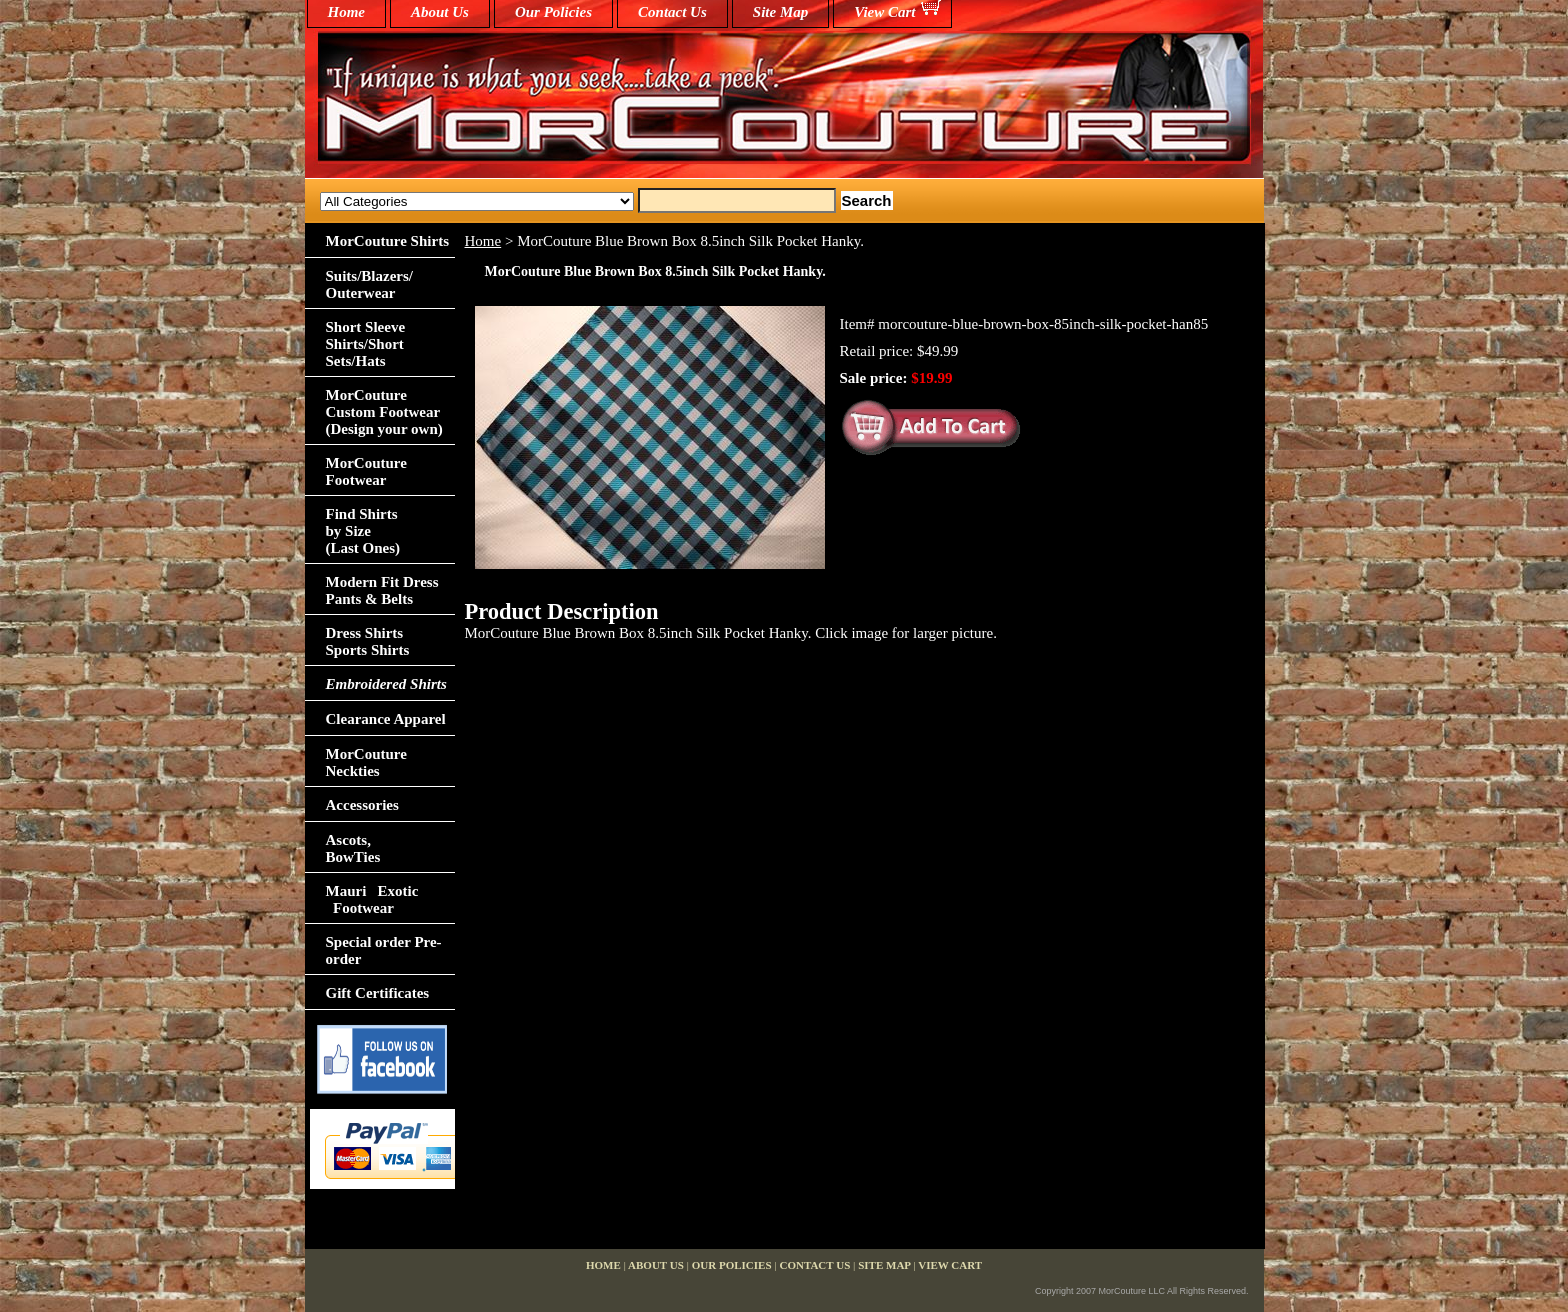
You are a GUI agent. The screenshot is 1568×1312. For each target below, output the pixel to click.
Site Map (780, 12)
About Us (440, 12)
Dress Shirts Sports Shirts (368, 641)
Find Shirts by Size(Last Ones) (363, 531)
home (347, 12)
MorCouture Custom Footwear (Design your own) (384, 412)
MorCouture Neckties (366, 762)
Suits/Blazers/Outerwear (370, 284)
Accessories (362, 805)
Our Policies (553, 12)
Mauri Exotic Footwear (372, 899)
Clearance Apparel (386, 719)
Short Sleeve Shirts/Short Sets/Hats (366, 344)
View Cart (884, 12)
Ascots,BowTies (353, 848)
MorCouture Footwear (366, 471)
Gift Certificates (378, 993)
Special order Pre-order (384, 950)
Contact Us (672, 12)
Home (483, 241)
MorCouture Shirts (387, 241)
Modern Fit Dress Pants (382, 590)
